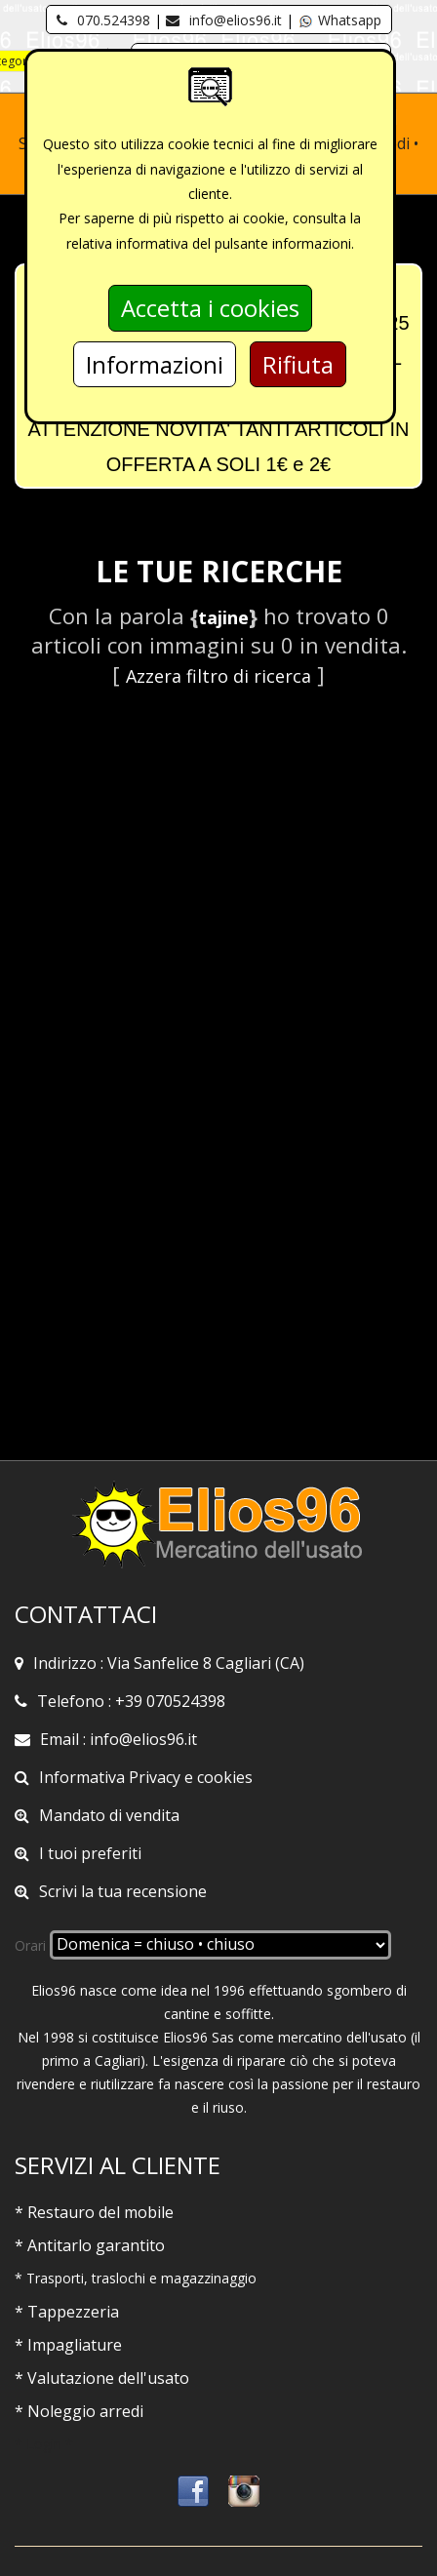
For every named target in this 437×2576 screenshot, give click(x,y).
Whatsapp (339, 20)
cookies (225, 1777)
